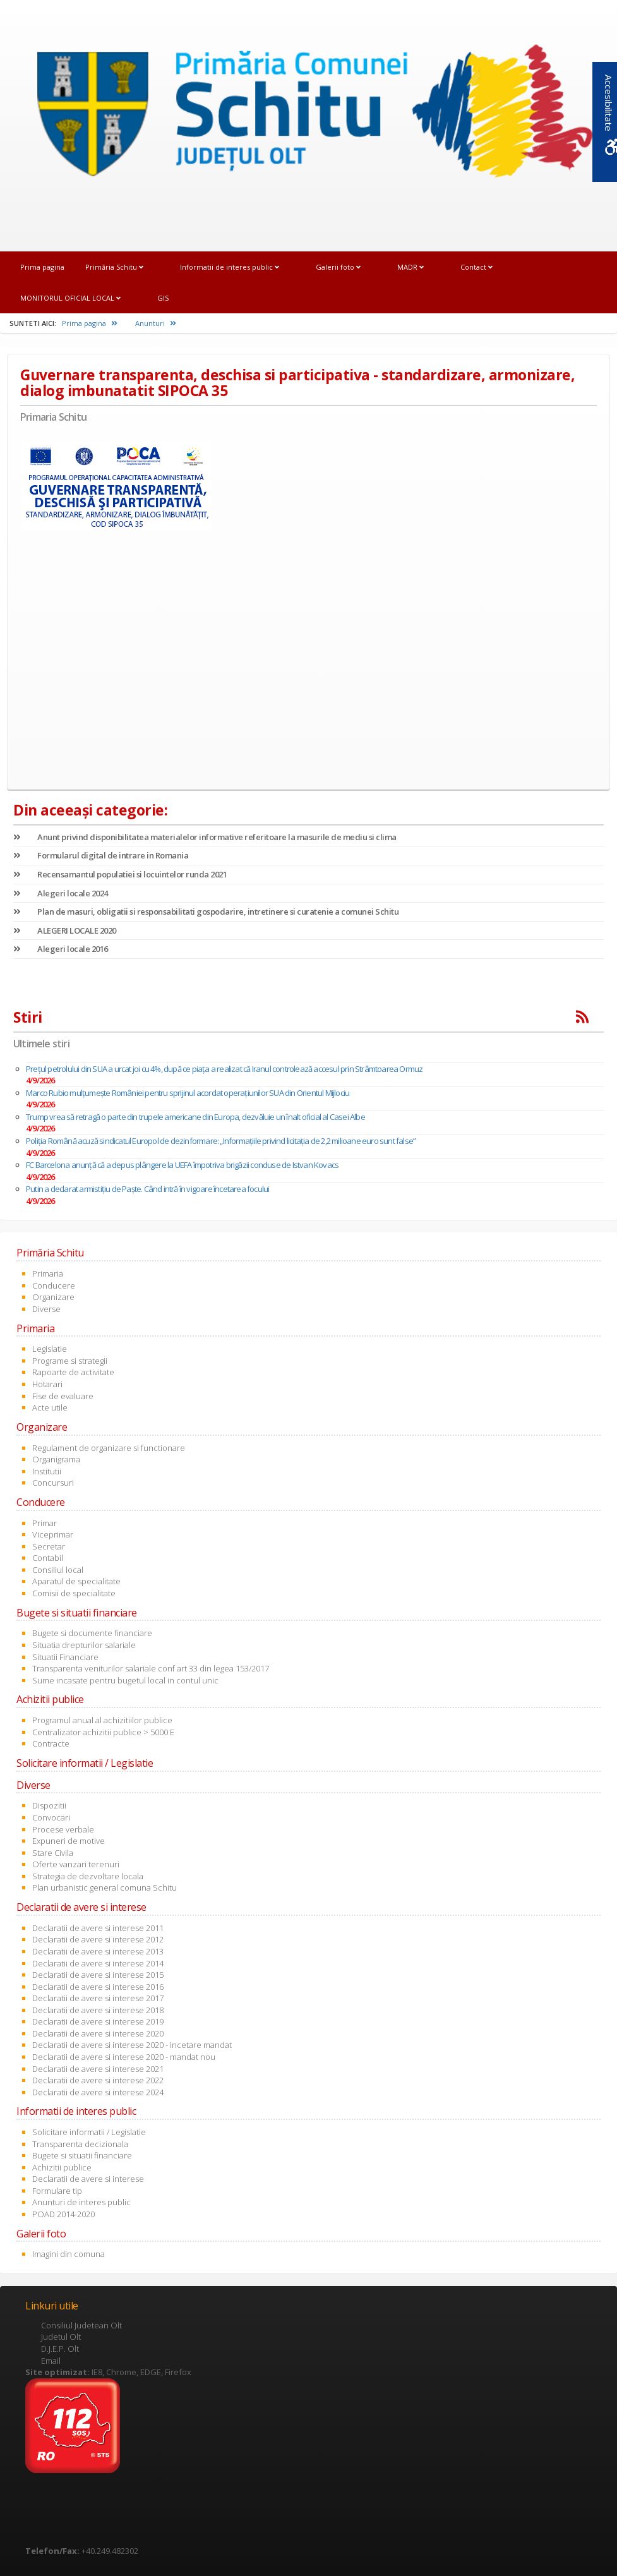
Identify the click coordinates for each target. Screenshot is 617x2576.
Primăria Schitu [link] (114, 267)
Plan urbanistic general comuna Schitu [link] (104, 1887)
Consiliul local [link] (57, 1569)
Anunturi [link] (155, 323)
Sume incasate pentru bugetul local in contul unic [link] (125, 1680)
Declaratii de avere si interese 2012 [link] (98, 1939)
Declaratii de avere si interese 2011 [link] (98, 1928)
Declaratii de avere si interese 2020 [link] (98, 2033)
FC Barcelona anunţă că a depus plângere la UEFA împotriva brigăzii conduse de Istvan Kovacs (182, 1165)
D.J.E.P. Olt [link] (60, 2348)
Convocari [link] (51, 1817)
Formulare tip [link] (57, 2190)
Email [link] (51, 2360)
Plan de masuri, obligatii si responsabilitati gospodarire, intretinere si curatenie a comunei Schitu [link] (205, 911)
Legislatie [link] (49, 1348)
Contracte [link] (50, 1743)
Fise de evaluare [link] (62, 1396)
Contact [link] (476, 267)
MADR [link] (410, 267)
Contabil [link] (47, 1557)
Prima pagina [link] (42, 267)
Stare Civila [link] (52, 1852)
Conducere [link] (53, 1285)
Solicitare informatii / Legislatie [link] (89, 2132)
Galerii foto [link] (338, 267)
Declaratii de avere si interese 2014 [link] (98, 1963)
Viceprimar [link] (52, 1534)
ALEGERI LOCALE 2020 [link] (64, 930)
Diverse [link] (46, 1309)
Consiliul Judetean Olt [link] (81, 2325)
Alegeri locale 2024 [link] (60, 893)
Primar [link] (44, 1523)
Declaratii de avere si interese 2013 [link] (98, 1951)
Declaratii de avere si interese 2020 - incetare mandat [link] (132, 2044)
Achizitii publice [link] (62, 2167)
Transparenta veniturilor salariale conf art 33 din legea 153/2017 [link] (150, 1668)
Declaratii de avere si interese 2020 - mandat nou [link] (123, 2056)
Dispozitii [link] (49, 1805)
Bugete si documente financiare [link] (92, 1633)
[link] (308, 117)
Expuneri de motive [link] (68, 1840)
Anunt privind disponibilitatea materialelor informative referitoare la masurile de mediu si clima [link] (205, 837)
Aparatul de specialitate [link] (76, 1581)
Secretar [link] (48, 1546)
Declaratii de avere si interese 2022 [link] (98, 2080)
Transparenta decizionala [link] (80, 2144)
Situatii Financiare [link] (65, 1657)
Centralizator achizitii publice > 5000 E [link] (103, 1732)
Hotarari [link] (47, 1384)
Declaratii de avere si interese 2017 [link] (98, 1998)
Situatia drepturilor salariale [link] (84, 1645)
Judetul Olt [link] (61, 2336)
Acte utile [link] (50, 1407)
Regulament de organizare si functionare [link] (108, 1448)
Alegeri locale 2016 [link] (60, 948)
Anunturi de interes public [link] (81, 2202)
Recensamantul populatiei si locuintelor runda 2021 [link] (120, 874)
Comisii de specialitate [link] (74, 1593)
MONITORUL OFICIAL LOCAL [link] (70, 298)
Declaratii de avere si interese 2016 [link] (98, 1986)
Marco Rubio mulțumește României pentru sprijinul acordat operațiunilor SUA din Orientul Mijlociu (187, 1092)
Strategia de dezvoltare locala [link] (87, 1876)
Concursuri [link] (53, 1482)
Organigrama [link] (56, 1459)
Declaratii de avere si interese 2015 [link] (98, 1974)
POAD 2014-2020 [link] (63, 2214)
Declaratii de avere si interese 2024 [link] (98, 2092)
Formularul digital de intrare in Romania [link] (100, 855)
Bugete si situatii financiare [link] (82, 2155)
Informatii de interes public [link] (229, 267)
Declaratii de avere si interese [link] (88, 2178)
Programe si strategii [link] (69, 1360)
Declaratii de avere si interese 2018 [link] (98, 2010)
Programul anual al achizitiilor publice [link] (102, 1720)
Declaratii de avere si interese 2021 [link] (98, 2068)
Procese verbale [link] (63, 1829)
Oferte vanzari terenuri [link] (75, 1864)
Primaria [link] (47, 1273)
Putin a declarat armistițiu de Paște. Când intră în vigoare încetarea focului (147, 1189)
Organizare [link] (53, 1297)
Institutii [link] (46, 1471)
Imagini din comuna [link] (68, 2254)
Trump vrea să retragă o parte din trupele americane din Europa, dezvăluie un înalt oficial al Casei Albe (195, 1116)
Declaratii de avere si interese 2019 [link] (98, 2021)
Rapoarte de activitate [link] (73, 1372)
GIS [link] (163, 298)
